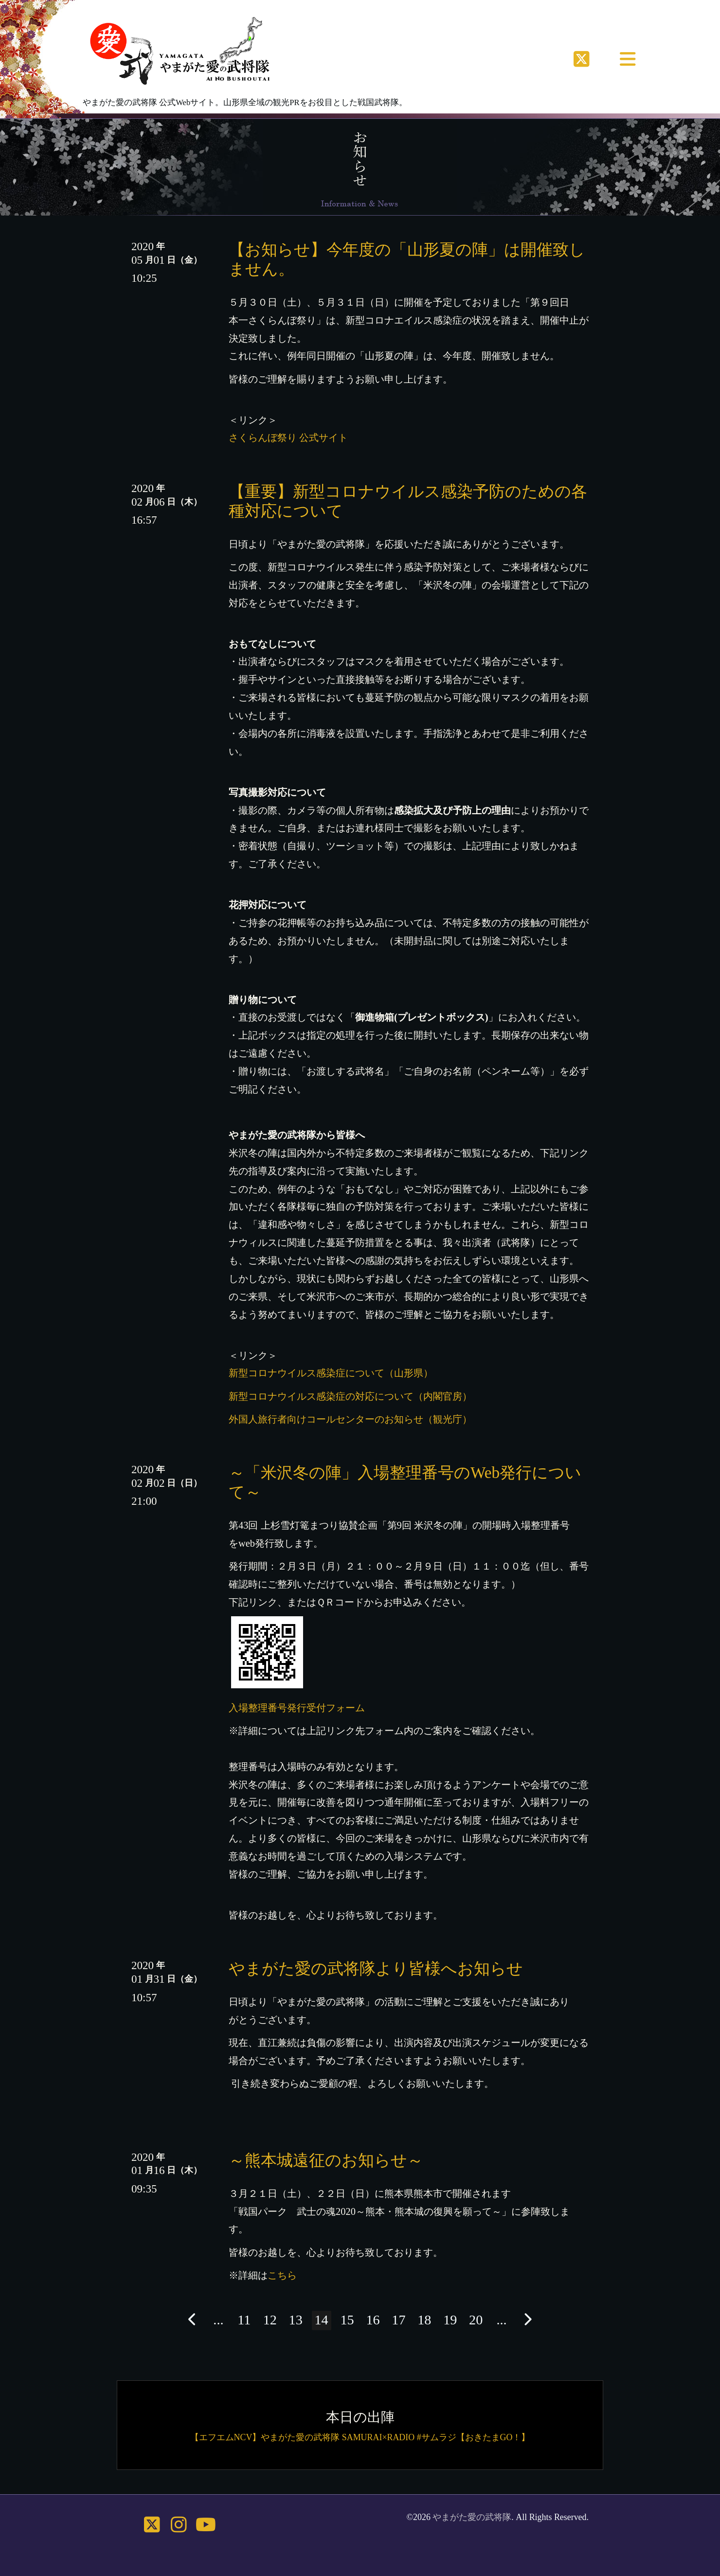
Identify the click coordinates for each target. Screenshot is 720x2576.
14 (321, 2319)
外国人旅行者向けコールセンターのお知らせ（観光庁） (350, 1419)
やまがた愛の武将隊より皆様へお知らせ (376, 1968)
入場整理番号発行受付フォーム (297, 1707)
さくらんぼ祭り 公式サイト (288, 437)
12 (270, 2319)
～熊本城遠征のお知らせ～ (326, 2160)
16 (372, 2319)
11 (244, 2319)
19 (450, 2319)
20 (476, 2319)
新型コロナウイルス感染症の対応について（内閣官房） (350, 1396)
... (218, 2319)
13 (296, 2319)
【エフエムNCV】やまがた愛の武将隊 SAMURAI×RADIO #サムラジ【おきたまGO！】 (360, 2437)
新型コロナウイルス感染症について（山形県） (331, 1373)
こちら (282, 2275)
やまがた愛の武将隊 (471, 2517)
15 (347, 2319)
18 (424, 2319)
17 (398, 2319)
